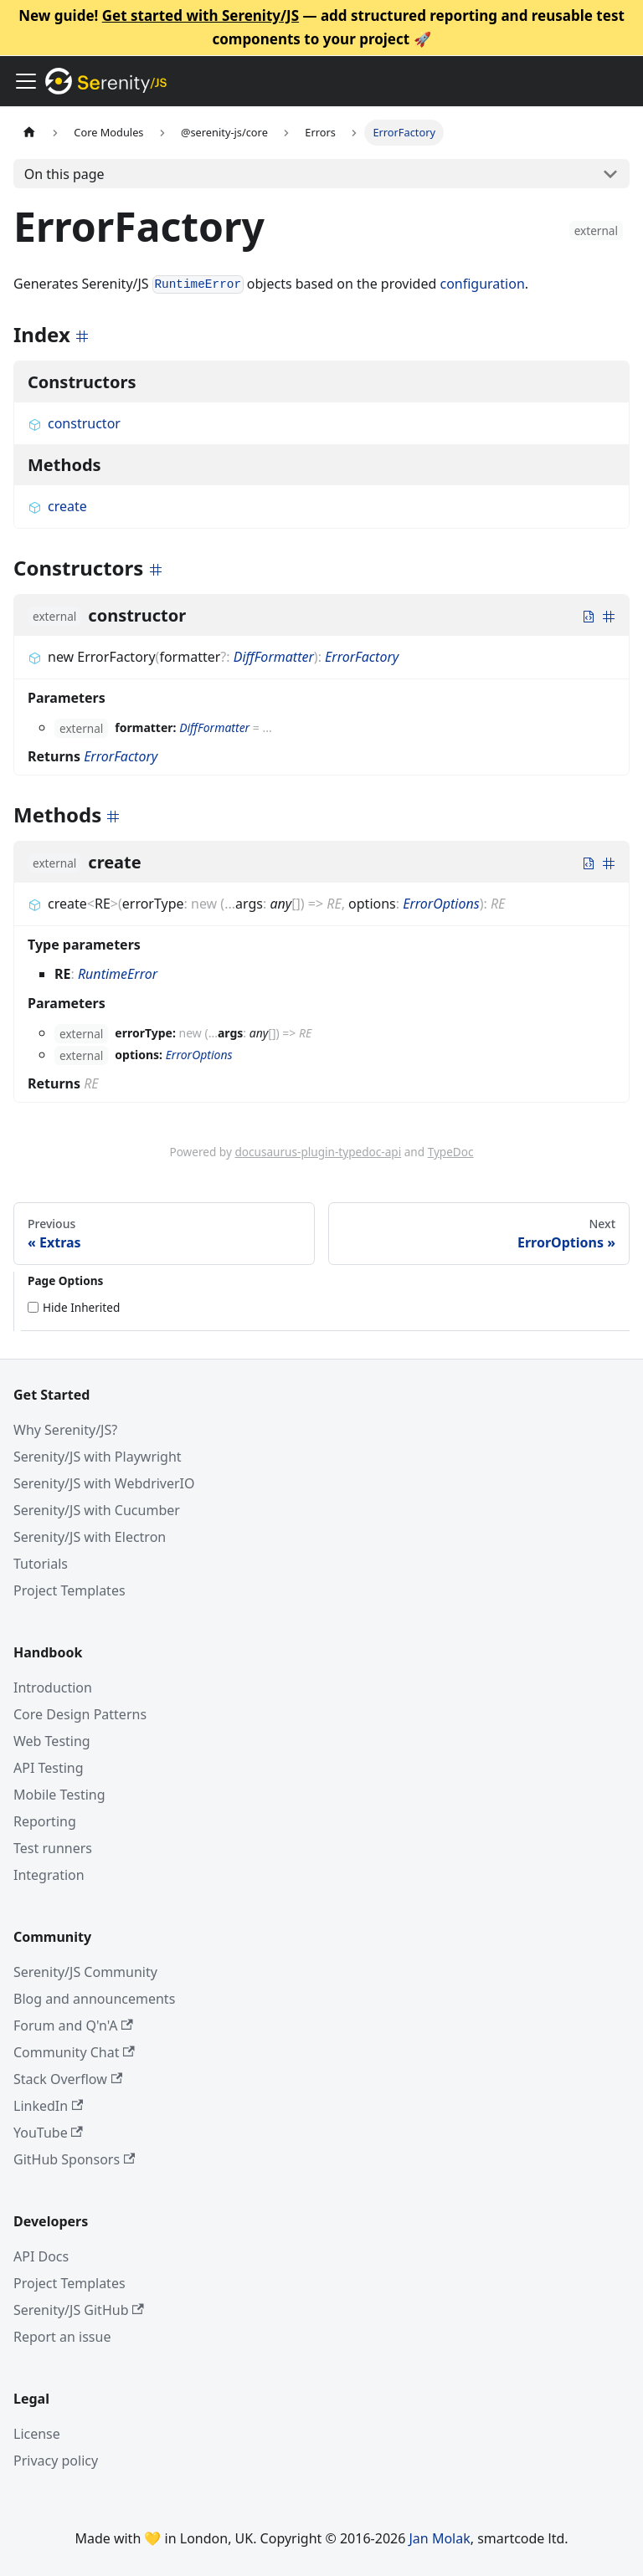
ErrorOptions (441, 903)
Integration (49, 1875)
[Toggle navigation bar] (26, 81)
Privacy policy (55, 2460)
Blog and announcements (94, 1999)
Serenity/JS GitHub (78, 2310)
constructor (74, 423)
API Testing (48, 1768)
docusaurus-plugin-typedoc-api (317, 1152)
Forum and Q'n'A (73, 2025)
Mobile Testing (59, 1794)
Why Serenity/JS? (65, 1430)
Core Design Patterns (80, 1714)
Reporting (44, 1821)
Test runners (52, 1848)
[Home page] (29, 133)
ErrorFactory (362, 657)
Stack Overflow (67, 2079)
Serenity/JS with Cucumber (96, 1510)
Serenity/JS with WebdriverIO (104, 1483)
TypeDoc (451, 1152)
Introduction (52, 1687)
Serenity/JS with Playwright (97, 1456)
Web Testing (51, 1741)
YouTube (48, 2132)
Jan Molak (440, 2538)
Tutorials (40, 1563)
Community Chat (74, 2052)
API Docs (41, 2256)
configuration (482, 283)
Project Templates (69, 1590)
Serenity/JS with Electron (89, 1537)
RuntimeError (117, 974)
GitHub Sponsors (74, 2159)
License (36, 2434)
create (57, 506)
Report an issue (62, 2337)
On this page (64, 174)
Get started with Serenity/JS (200, 15)
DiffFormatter (274, 657)
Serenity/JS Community (85, 1972)
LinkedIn (48, 2106)
